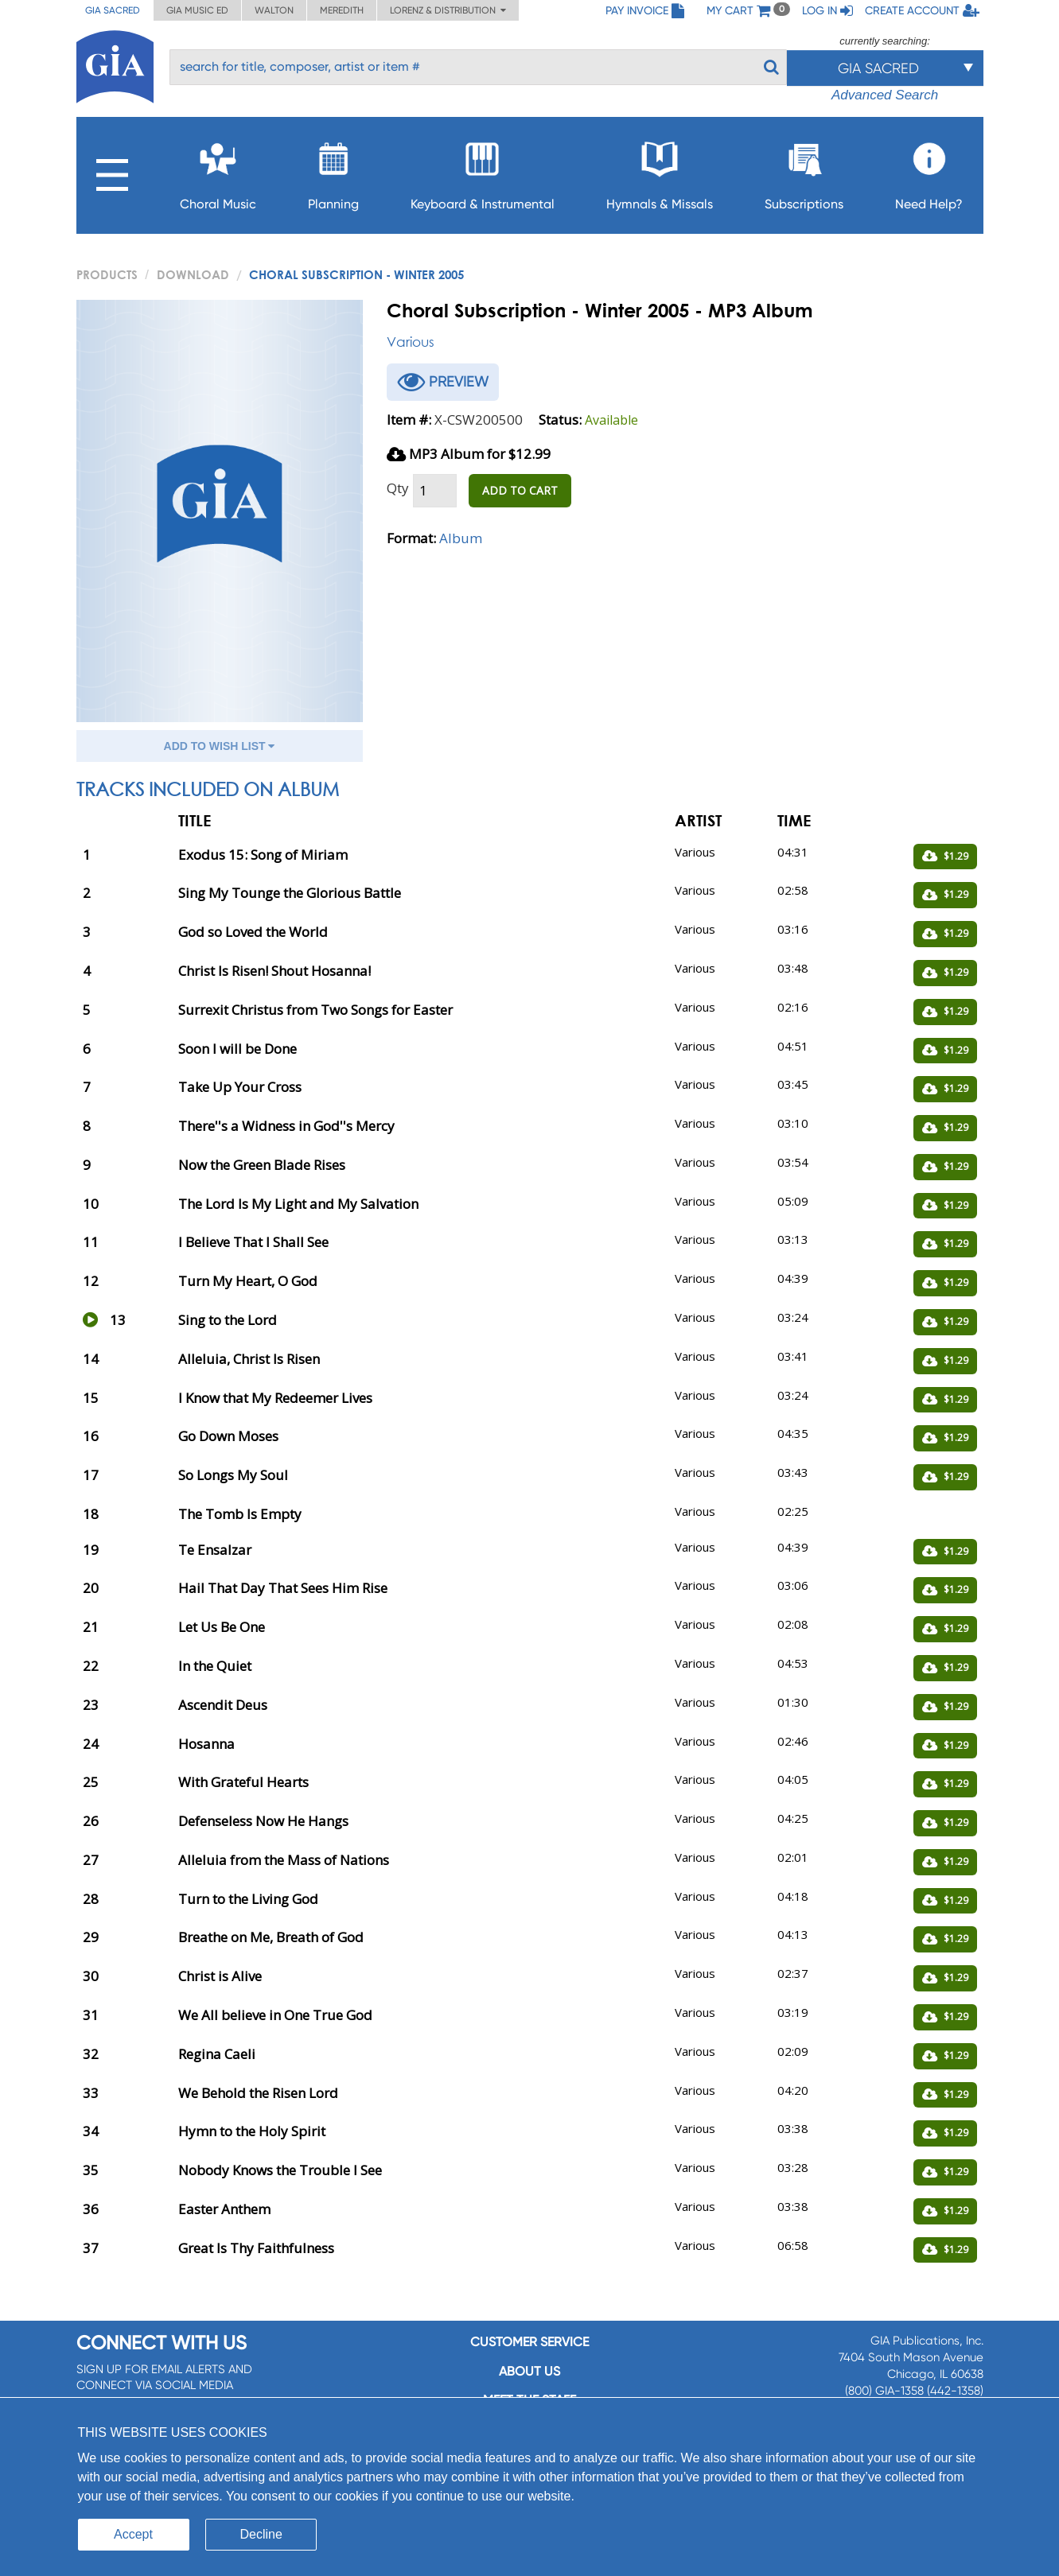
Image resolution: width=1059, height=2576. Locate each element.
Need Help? (929, 171)
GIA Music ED (197, 10)
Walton (274, 10)
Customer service (529, 2341)
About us (529, 2371)
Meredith (342, 10)
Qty (398, 488)
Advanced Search (884, 95)
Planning (333, 171)
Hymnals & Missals (659, 171)
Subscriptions (804, 171)
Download (193, 274)
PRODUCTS (107, 274)
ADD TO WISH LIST (219, 746)
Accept (133, 2534)
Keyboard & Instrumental (483, 171)
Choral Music (218, 171)
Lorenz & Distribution (448, 10)
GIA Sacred (112, 10)
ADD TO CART (520, 490)
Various (410, 341)
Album (460, 538)
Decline (261, 2534)
